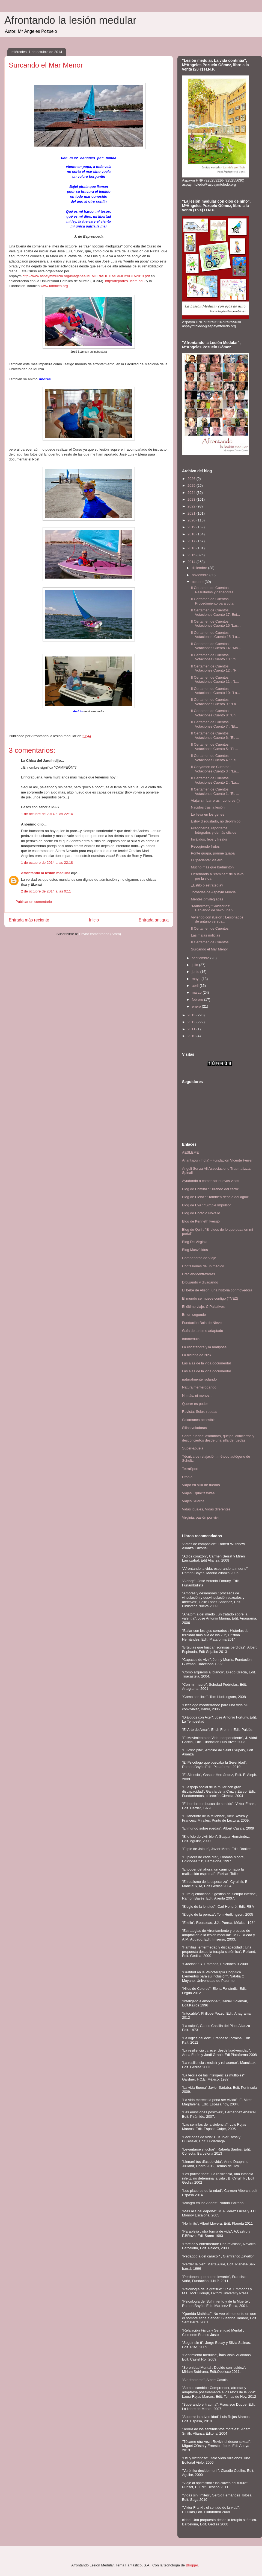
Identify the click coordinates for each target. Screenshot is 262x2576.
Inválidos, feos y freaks (209, 839)
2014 (191, 562)
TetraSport (190, 1469)
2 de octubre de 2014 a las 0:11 (46, 891)
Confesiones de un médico (203, 1266)
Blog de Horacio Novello (201, 1213)
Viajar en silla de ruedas (201, 1485)
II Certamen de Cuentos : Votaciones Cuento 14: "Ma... (216, 646)
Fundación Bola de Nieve (202, 1323)
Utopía (187, 1477)
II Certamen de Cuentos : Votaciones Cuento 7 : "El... (214, 724)
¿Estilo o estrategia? (207, 885)
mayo (196, 979)
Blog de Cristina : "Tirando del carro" (210, 1189)
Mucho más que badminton (212, 867)
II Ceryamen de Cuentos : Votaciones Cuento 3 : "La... (215, 769)
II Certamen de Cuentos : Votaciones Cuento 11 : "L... (215, 679)
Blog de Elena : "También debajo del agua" (215, 1197)
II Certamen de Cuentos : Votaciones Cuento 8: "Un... (214, 713)
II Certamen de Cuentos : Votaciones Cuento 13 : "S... (215, 657)
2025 (191, 485)
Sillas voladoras (194, 1428)
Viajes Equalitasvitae (198, 1493)
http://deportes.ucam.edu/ (125, 280)
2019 (191, 527)
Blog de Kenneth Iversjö (201, 1221)
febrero (198, 999)
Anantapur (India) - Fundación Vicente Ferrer (217, 1160)
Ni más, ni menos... (197, 1395)
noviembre (200, 575)
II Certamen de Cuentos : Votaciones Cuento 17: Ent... (215, 612)
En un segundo (194, 1314)
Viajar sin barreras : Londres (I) (215, 800)
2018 (191, 534)
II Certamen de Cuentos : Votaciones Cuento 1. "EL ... (215, 791)
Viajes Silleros (193, 1501)
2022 (191, 506)
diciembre (200, 568)
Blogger (192, 2565)
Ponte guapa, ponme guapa (212, 853)
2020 (191, 520)
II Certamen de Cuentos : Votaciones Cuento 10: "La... (215, 691)
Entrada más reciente (29, 919)
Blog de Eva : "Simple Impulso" (206, 1205)
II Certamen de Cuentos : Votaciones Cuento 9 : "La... (215, 702)
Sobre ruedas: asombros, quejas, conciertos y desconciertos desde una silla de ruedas (218, 1438)
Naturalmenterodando (199, 1387)
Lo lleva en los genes (207, 814)
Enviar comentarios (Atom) (100, 933)
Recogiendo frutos (205, 846)
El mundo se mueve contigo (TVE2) (210, 1298)
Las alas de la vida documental (206, 1363)
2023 (191, 499)
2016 (191, 548)
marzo (197, 992)
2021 (191, 513)
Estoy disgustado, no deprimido (215, 821)
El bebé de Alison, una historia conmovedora (217, 1290)
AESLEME (190, 1152)
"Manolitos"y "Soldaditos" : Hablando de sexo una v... (213, 908)
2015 (191, 555)
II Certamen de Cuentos (209, 928)
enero (197, 1006)
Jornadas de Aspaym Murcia (213, 892)
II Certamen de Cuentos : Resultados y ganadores (212, 590)
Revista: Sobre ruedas (199, 1412)
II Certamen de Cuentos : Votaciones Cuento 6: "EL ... (215, 735)
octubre (198, 582)
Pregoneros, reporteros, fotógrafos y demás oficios (213, 830)
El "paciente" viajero (206, 860)
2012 (191, 1022)
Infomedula (191, 1339)
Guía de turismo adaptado (202, 1331)
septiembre (201, 958)
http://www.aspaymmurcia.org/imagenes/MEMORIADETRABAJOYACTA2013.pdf (86, 275)
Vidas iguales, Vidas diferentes (206, 1509)
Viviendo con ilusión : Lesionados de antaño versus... (217, 919)
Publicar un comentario (34, 901)
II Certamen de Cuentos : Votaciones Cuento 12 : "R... (215, 668)
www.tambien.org (54, 285)
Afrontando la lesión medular (70, 20)
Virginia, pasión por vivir (201, 1517)
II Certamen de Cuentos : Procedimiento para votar (212, 601)
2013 (191, 1015)
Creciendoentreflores (198, 1274)
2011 (191, 1029)
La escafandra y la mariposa (204, 1347)
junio (196, 972)
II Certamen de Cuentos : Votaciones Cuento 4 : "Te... (215, 758)
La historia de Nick (196, 1355)
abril (196, 986)
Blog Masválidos (195, 1250)
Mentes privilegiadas (207, 899)
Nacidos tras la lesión (208, 807)
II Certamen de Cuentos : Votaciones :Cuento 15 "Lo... (215, 635)
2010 (191, 1036)
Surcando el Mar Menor (209, 949)
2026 (191, 479)
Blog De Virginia (194, 1242)
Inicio (94, 919)
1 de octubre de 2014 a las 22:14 (47, 813)
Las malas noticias (205, 935)
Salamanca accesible (199, 1420)
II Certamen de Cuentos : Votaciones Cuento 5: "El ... (214, 746)
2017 (191, 541)
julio (195, 965)
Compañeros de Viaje (199, 1258)
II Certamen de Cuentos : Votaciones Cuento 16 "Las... (215, 623)
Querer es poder (195, 1404)
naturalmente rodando (199, 1379)
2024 (191, 493)
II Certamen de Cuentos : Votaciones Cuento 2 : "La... (215, 780)
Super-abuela (192, 1448)
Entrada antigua (154, 919)
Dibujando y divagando (200, 1282)
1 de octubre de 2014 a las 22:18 (47, 862)
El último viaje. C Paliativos (203, 1307)
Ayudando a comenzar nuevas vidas (210, 1181)
